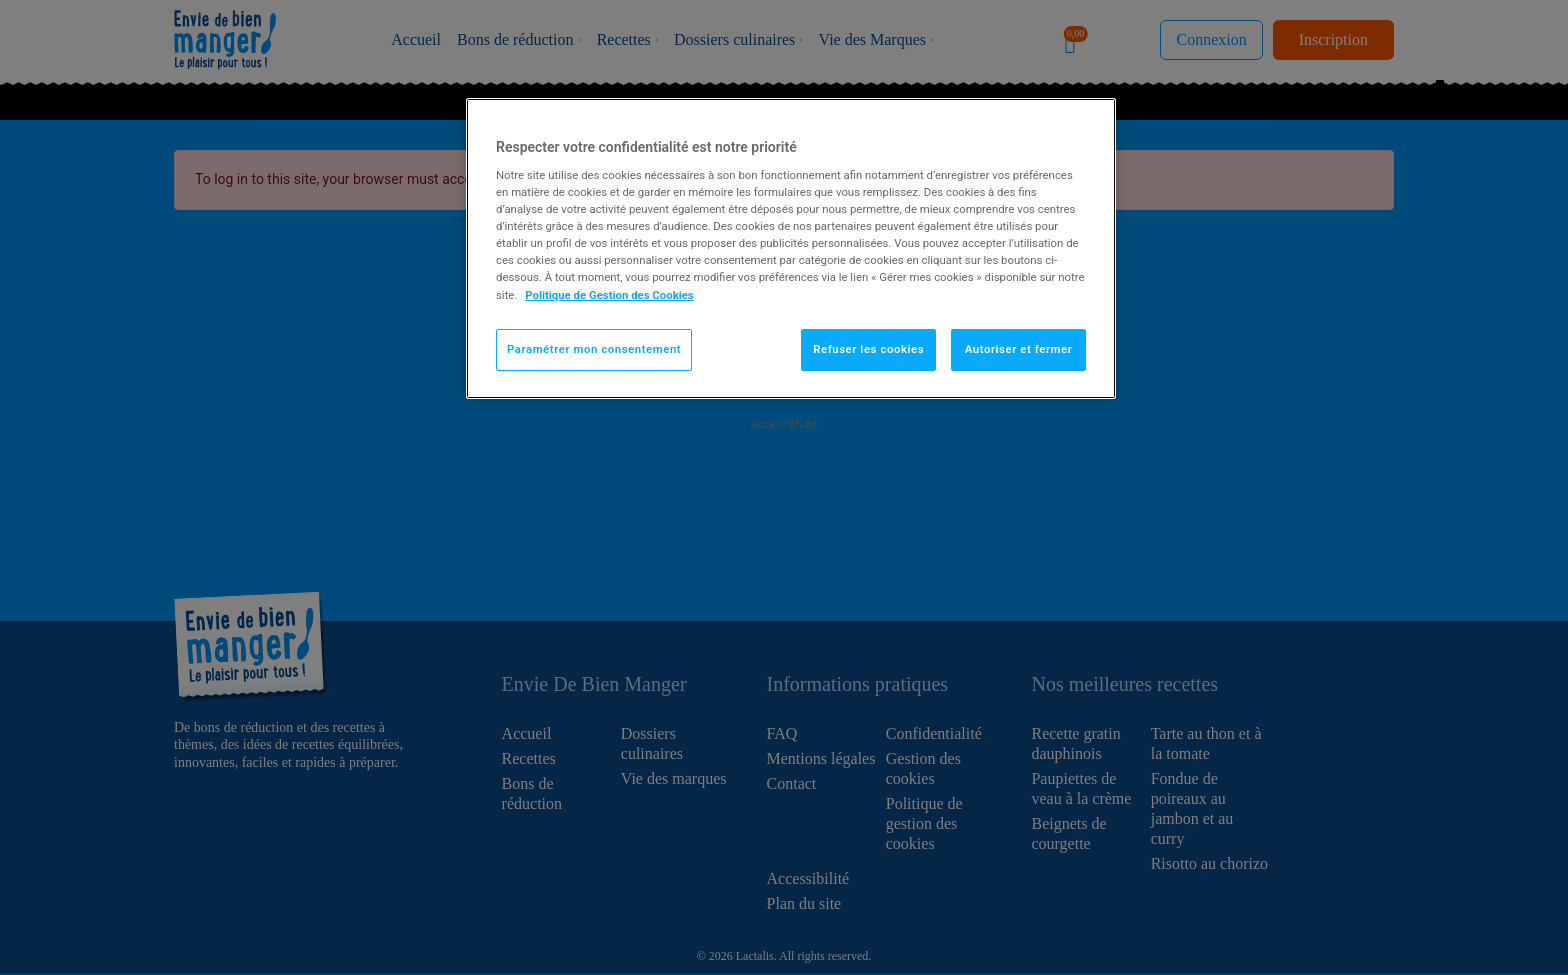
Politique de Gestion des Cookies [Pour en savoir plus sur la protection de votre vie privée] (609, 295)
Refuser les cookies (868, 349)
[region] (791, 248)
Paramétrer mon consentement (594, 349)
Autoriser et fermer (1019, 349)
